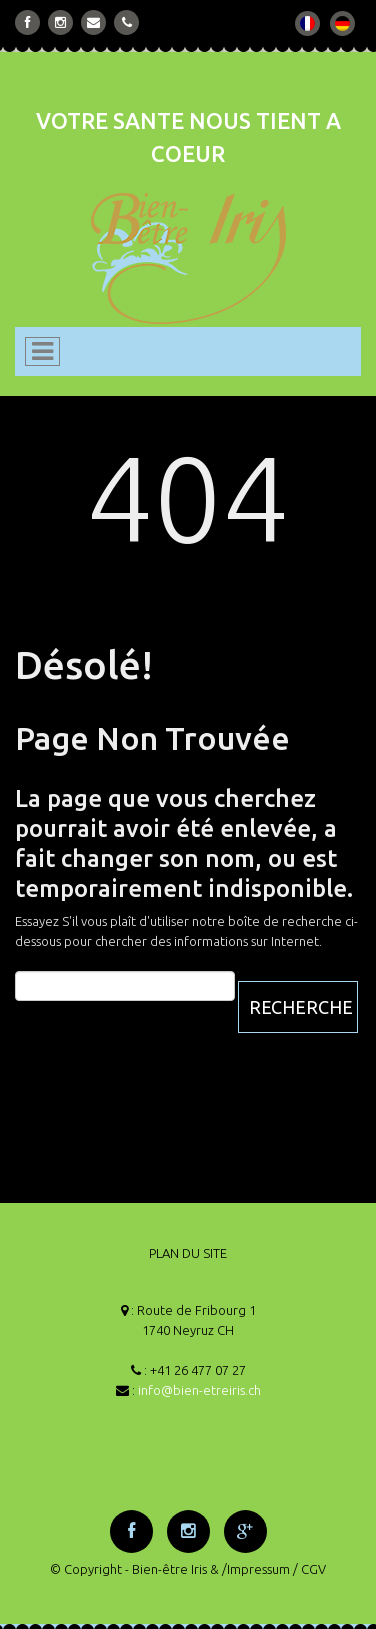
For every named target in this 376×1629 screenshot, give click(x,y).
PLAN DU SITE (188, 1253)
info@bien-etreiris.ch (199, 1390)
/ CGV (309, 1569)
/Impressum (256, 1569)
